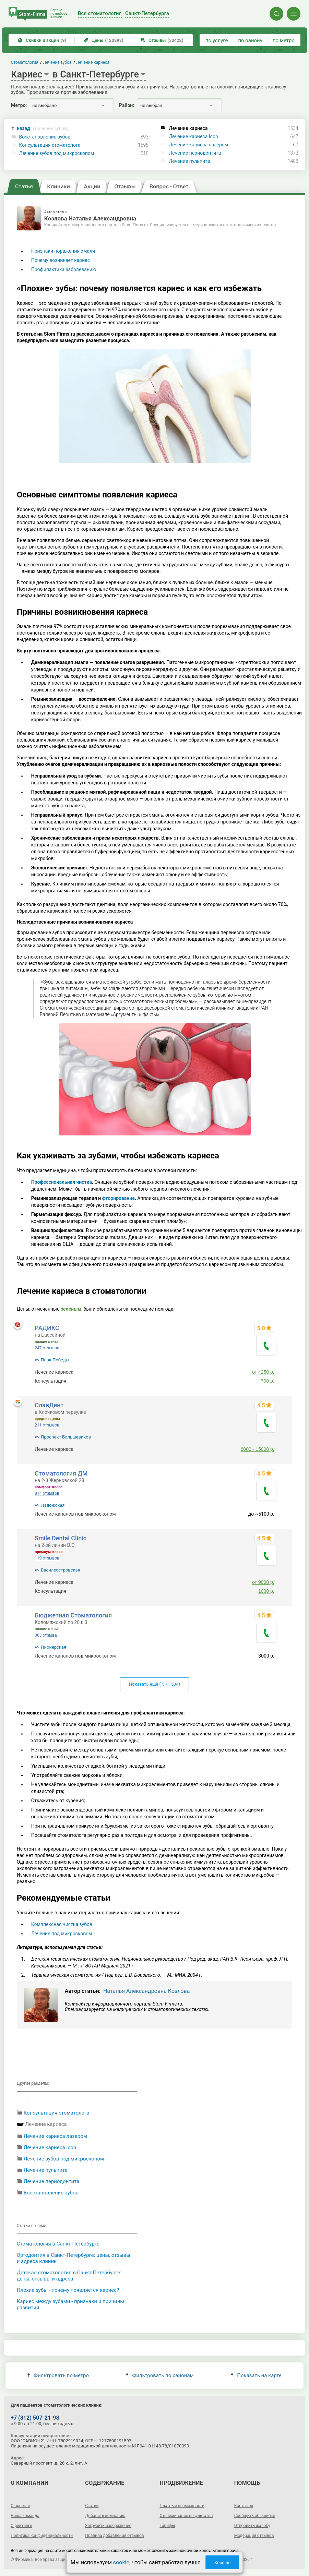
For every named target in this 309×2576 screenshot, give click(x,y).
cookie (121, 2562)
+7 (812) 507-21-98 (35, 2418)
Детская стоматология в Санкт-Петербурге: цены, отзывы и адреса (69, 2276)
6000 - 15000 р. (257, 1449)
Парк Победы (55, 1359)
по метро (284, 40)
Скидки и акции (42, 40)
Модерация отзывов (254, 2535)
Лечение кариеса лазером (198, 144)
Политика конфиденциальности (42, 2535)
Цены (103, 40)
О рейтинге (21, 2525)
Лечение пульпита (189, 161)
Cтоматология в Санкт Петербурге (58, 2244)
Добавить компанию (105, 2515)
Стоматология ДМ (61, 1473)
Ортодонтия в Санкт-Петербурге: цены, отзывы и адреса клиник (73, 2258)
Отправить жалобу (252, 2525)
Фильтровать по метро (58, 2375)
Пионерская (53, 1647)
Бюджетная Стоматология (73, 1615)
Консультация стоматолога (50, 145)
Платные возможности (182, 2505)
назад (43, 128)
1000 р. (266, 1591)
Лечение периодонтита (195, 153)
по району (250, 40)
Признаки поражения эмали (63, 251)
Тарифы (167, 2525)
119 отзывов (47, 1558)
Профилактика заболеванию (63, 269)
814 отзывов (47, 1493)
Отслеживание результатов (186, 2515)
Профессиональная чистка (61, 1182)
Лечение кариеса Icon (193, 136)
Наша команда (25, 2515)
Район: (126, 105)
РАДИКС (47, 1328)
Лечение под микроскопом (61, 1933)
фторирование (118, 1198)
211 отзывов (47, 1425)
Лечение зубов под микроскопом (56, 153)
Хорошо (222, 2562)
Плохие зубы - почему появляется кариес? (68, 2290)
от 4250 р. (263, 1372)
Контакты (243, 2505)
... (27, 2101)
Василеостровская (60, 1570)
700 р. (267, 1381)
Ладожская (52, 1505)
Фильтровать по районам (159, 2375)
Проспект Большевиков (66, 1437)
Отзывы (162, 40)
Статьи (91, 2505)
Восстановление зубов (45, 136)
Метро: (19, 105)
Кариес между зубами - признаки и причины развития (70, 2304)
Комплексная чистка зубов (61, 1924)
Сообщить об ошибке (254, 2515)
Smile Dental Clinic (60, 1538)
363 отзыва (46, 1635)
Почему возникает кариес (60, 260)
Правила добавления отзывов (114, 2535)
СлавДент (49, 1405)
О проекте (20, 2505)
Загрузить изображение (108, 2525)
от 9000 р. (263, 1582)
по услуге (216, 40)
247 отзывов (47, 1348)
